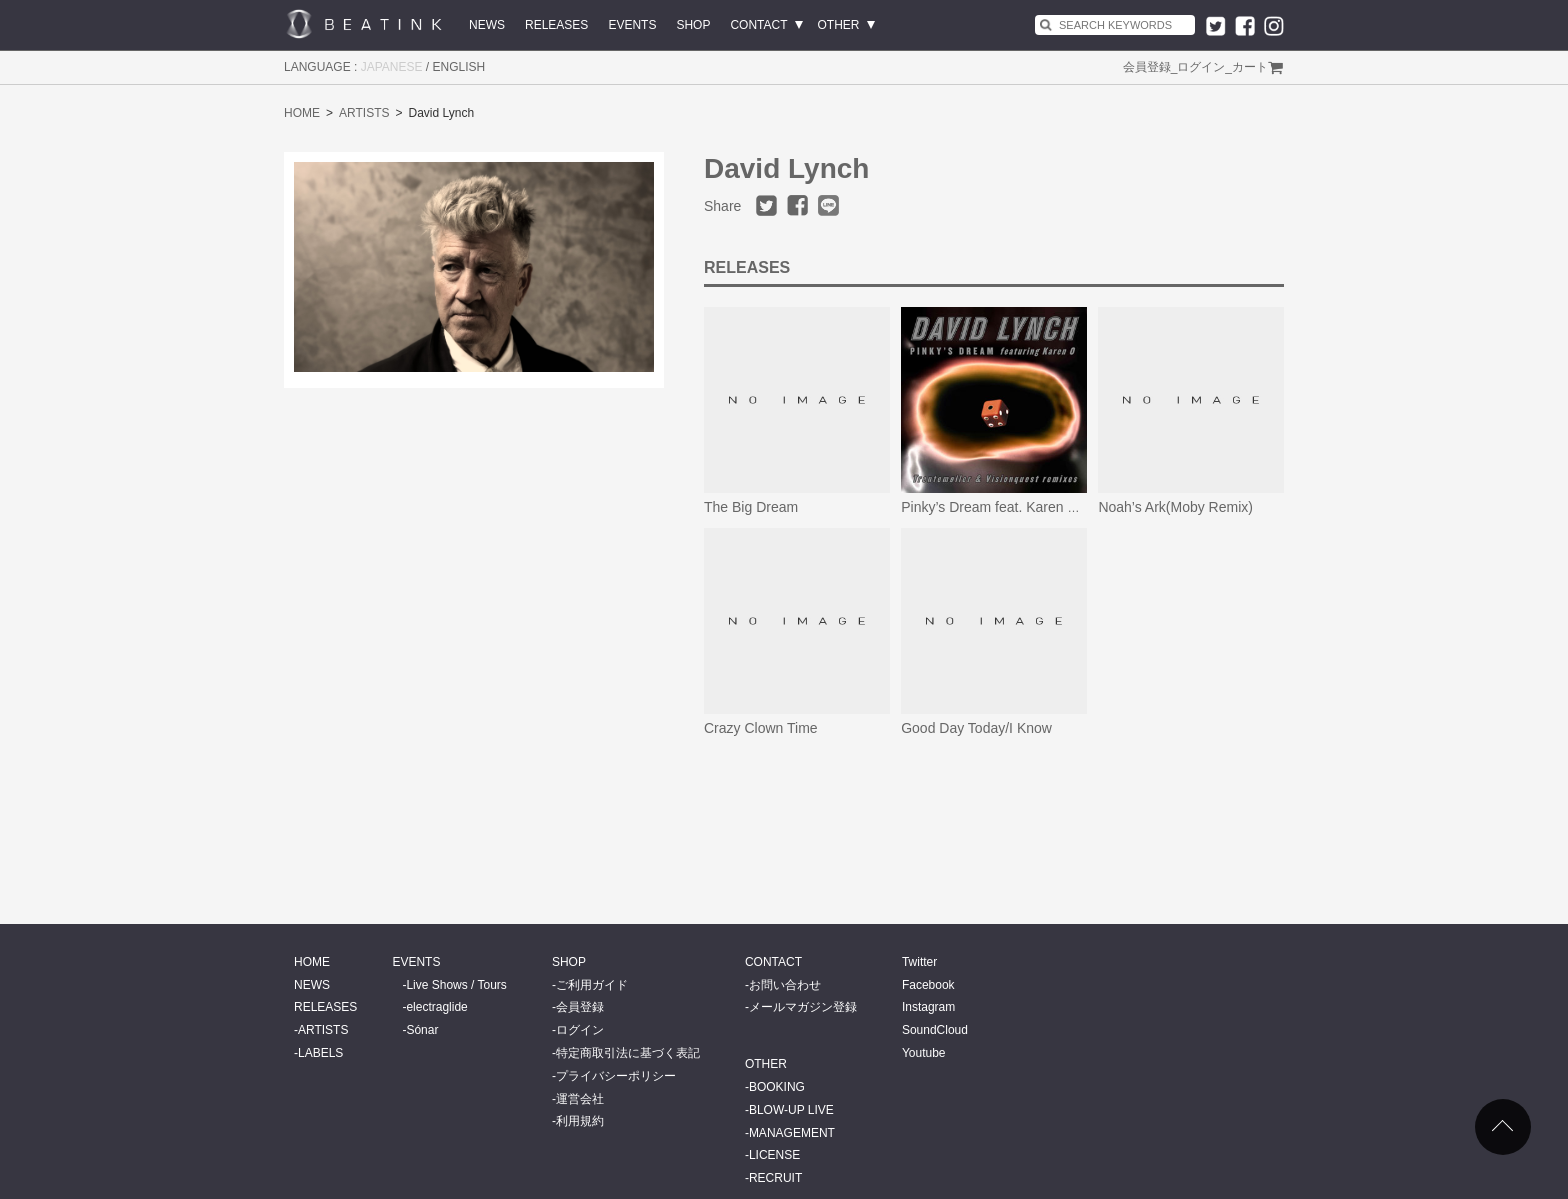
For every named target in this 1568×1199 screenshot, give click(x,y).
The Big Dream (751, 507)
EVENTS (632, 25)
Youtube (924, 1053)
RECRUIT (775, 1178)
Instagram (928, 1007)
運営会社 (580, 1099)
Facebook (928, 985)
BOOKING (777, 1087)
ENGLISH (459, 67)
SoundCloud (935, 1030)
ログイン (1201, 67)
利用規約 (580, 1121)
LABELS (320, 1053)
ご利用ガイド (592, 985)
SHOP (693, 25)
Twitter (919, 962)
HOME (302, 113)
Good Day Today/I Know (976, 728)
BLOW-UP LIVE (791, 1110)
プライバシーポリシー (616, 1076)
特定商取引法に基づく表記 (628, 1053)
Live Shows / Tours (456, 985)
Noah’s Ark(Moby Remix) (1175, 507)
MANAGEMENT (792, 1133)
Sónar (422, 1030)
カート (1250, 67)
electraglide (436, 1007)
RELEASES (556, 25)
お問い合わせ (785, 985)
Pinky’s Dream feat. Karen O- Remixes (1021, 507)
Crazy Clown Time (761, 728)
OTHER (839, 25)
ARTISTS (364, 113)
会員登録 (1147, 67)
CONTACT (758, 25)
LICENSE (774, 1155)
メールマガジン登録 (803, 1007)
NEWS (487, 25)
